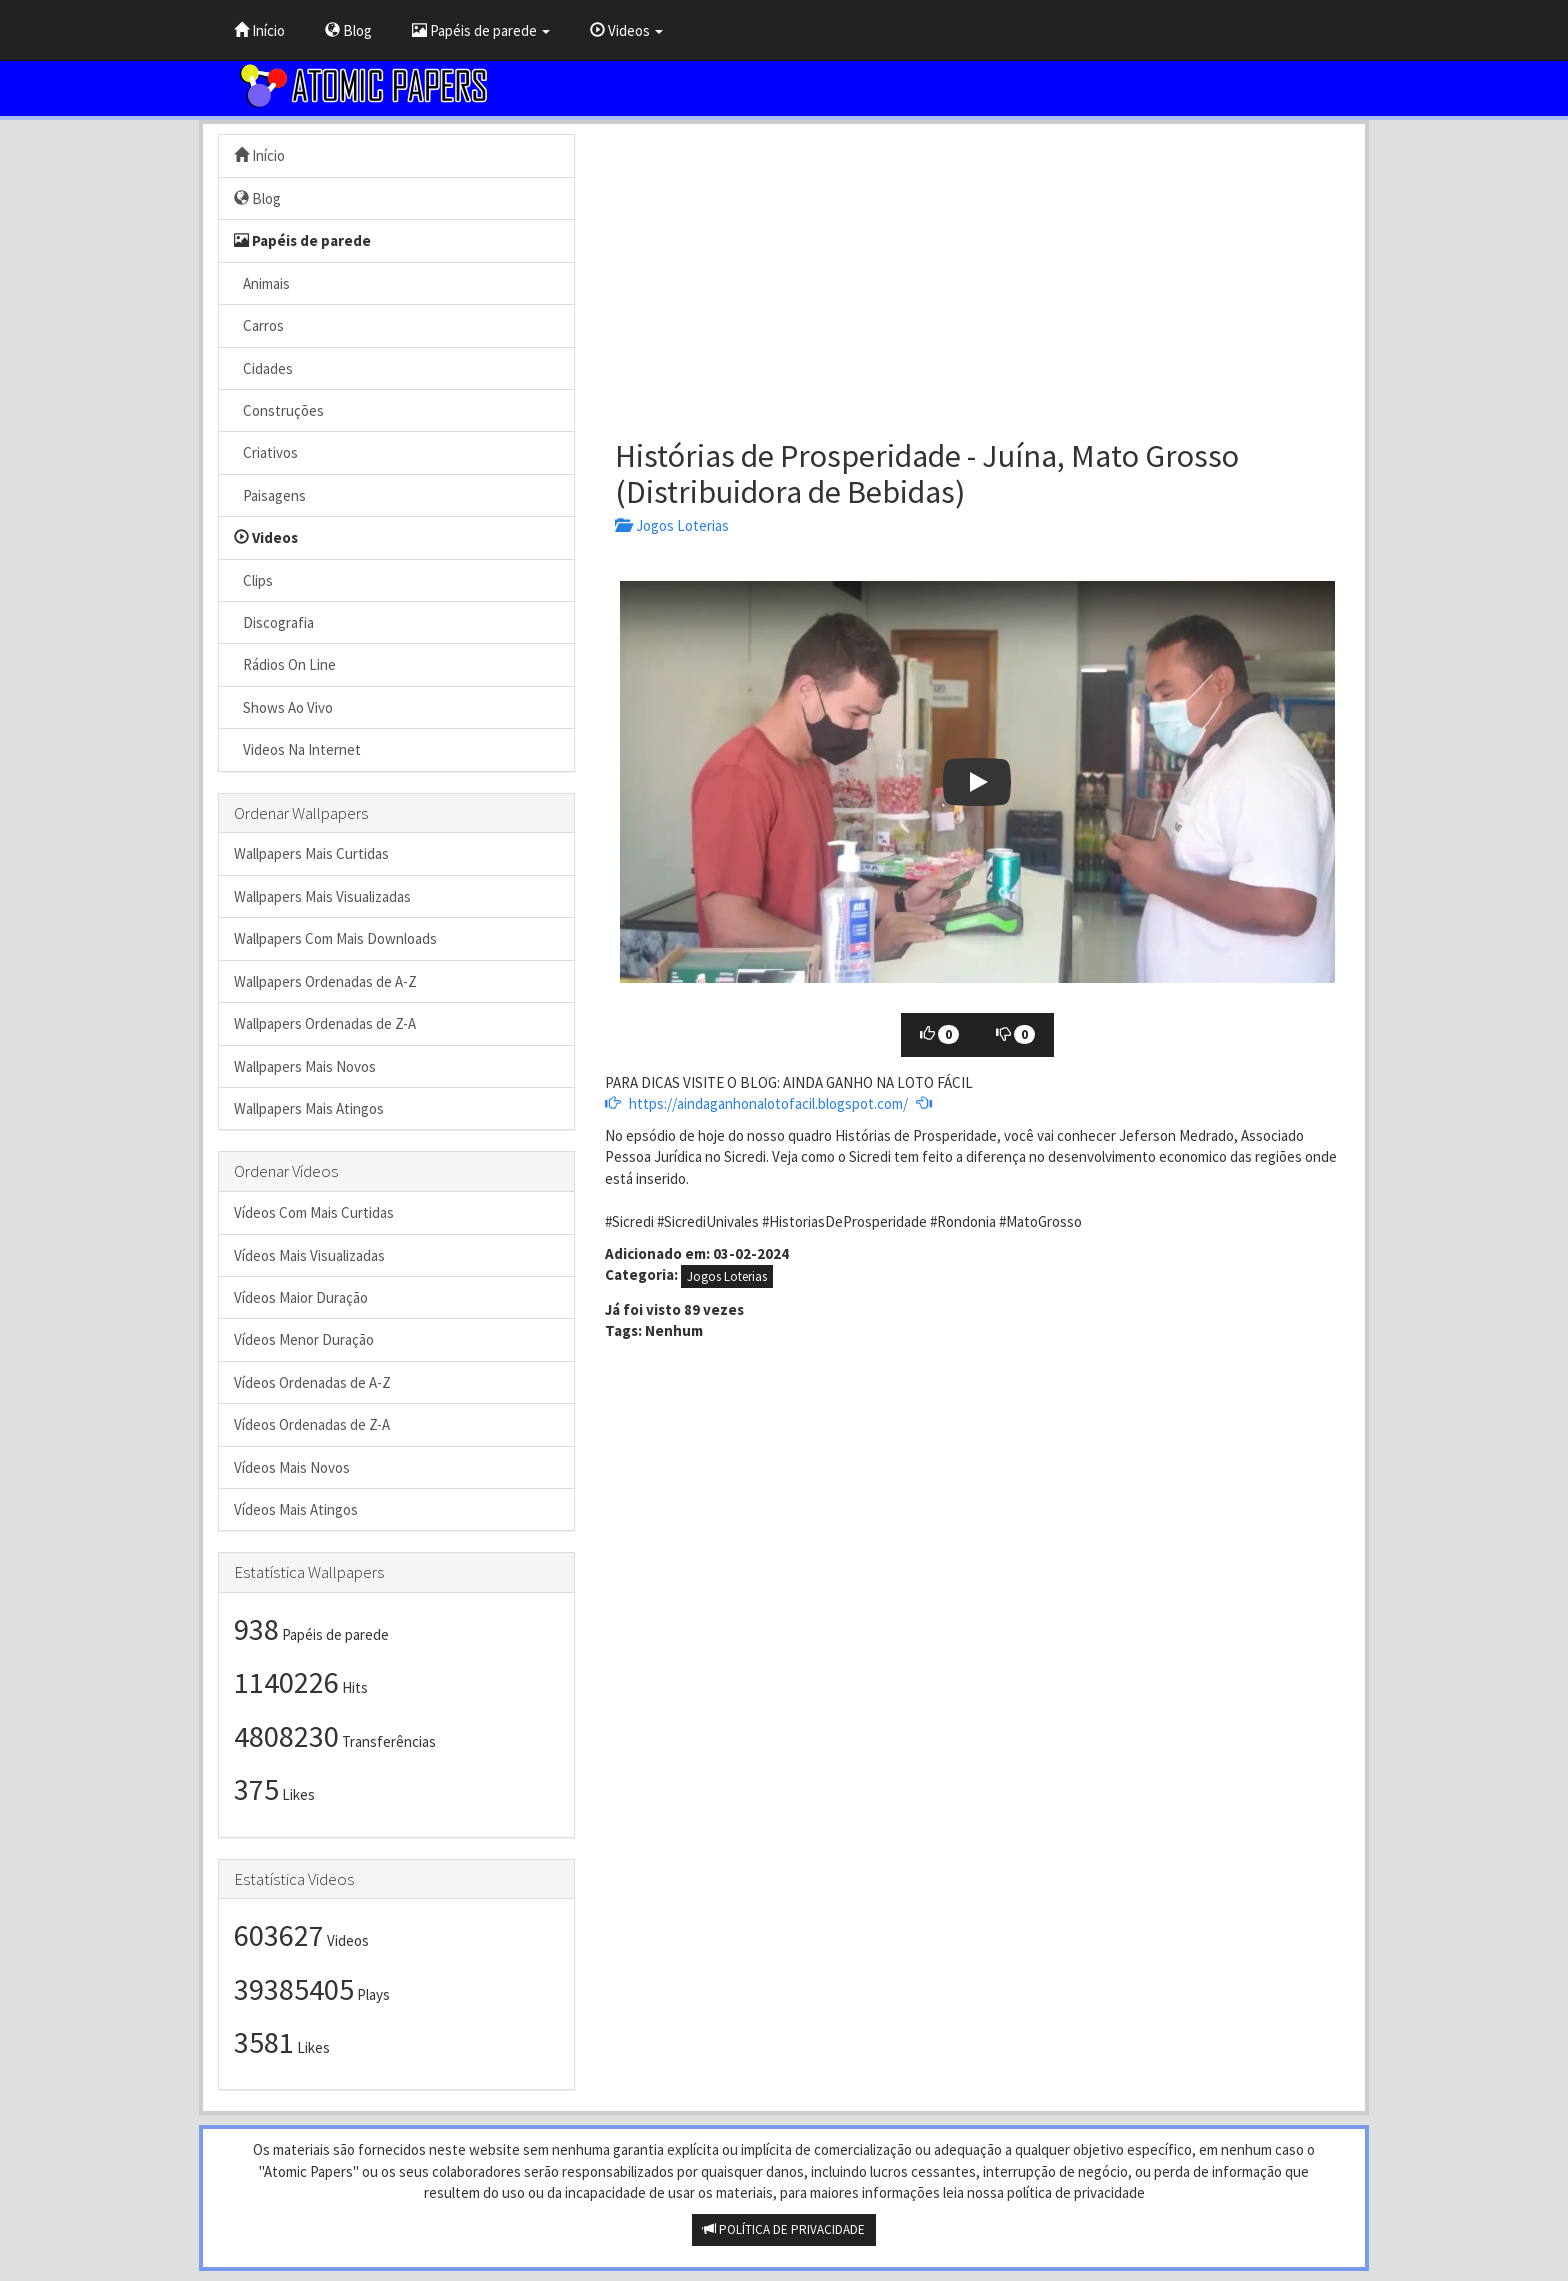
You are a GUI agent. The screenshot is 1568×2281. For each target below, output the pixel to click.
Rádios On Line (285, 664)
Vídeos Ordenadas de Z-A (312, 1424)
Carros (259, 325)
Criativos (266, 452)
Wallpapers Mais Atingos (309, 1108)
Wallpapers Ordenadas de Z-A (325, 1023)
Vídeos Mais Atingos (296, 1509)
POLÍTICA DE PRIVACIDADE (784, 2229)
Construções (279, 410)
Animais (262, 283)
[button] (977, 782)
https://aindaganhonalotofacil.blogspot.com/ (768, 1103)
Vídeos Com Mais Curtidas (314, 1212)
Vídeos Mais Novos (292, 1467)
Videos (626, 30)
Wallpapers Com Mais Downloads (335, 938)
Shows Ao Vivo (283, 707)
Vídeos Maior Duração (301, 1297)
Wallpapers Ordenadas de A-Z (325, 981)
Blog (348, 30)
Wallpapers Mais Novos (305, 1066)
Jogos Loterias (672, 525)
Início (259, 30)
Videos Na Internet (297, 749)
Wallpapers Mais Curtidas (311, 853)
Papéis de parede (481, 30)
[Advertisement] (977, 274)
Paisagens (270, 495)
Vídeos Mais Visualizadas (309, 1255)
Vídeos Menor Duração (304, 1339)
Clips (253, 580)
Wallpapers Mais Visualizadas (322, 896)
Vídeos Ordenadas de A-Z (312, 1382)
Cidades (263, 368)
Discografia (274, 622)
